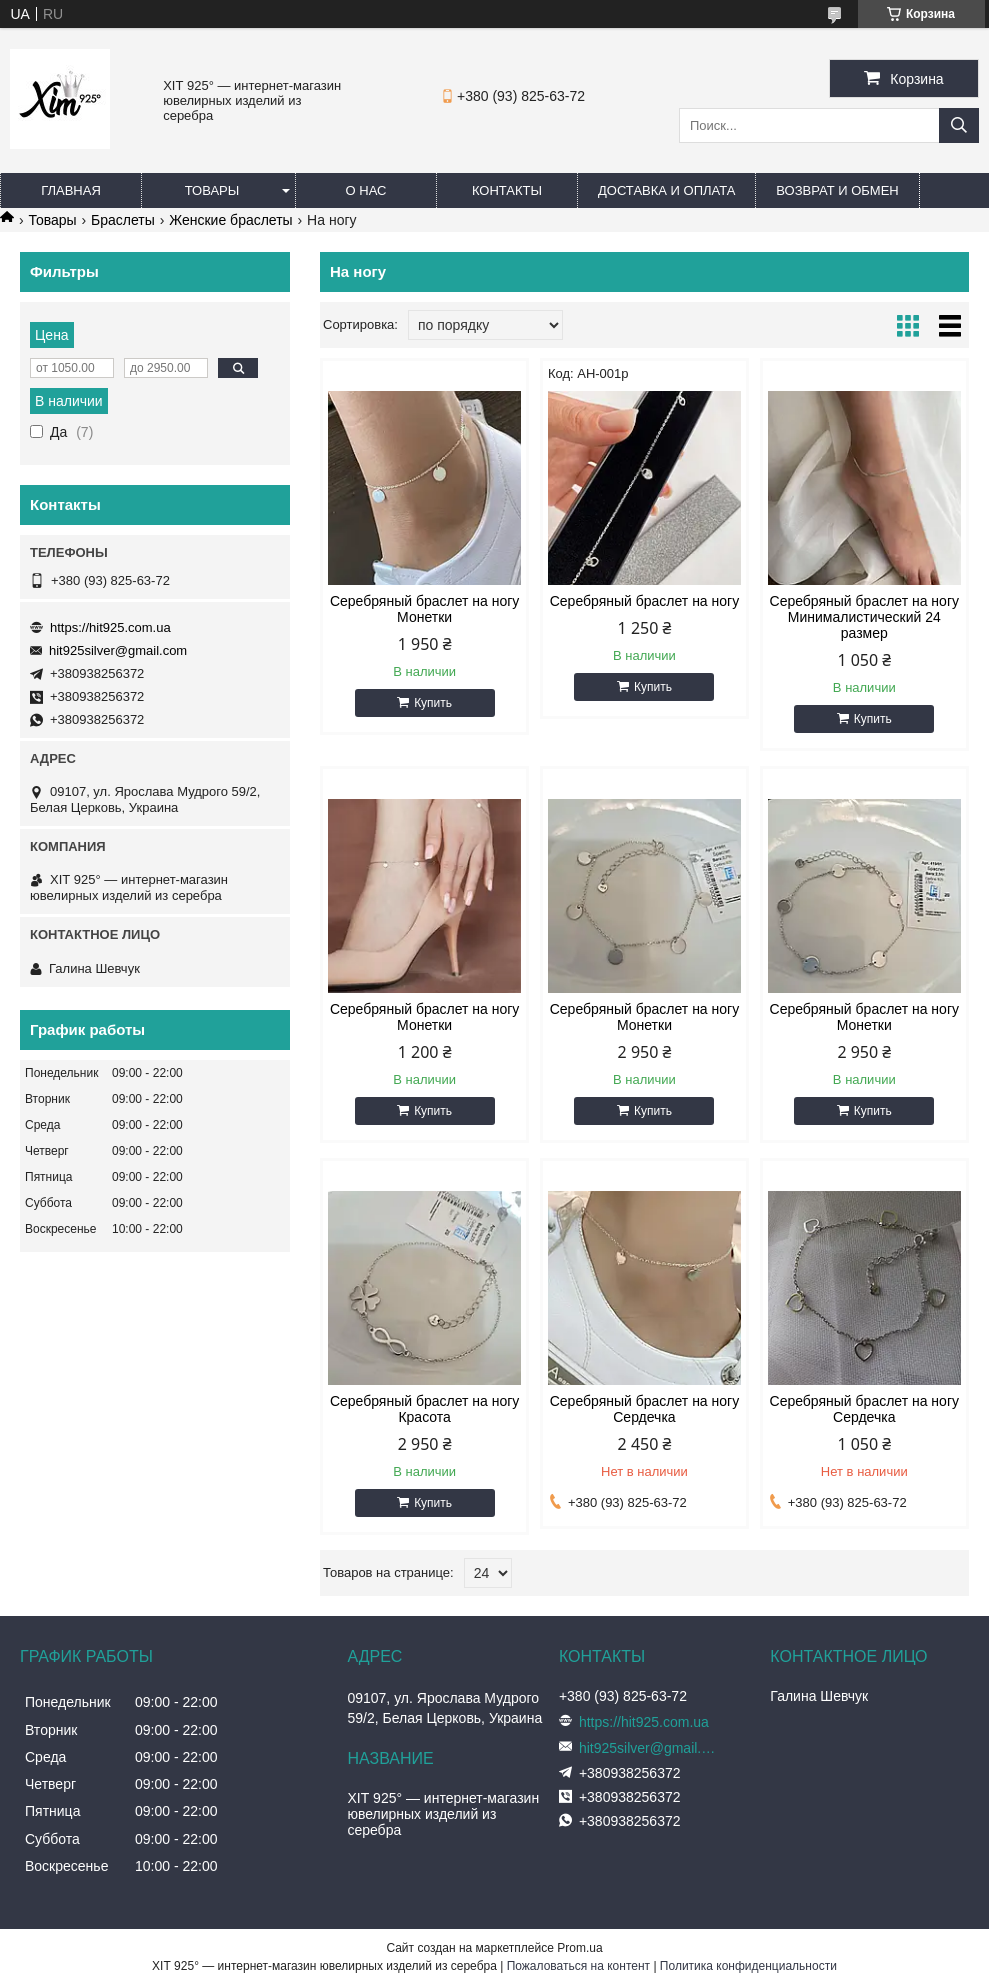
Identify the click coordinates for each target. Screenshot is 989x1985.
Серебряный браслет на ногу (644, 601)
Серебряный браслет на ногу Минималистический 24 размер (864, 617)
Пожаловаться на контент (578, 1966)
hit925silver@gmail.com (118, 650)
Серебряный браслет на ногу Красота (424, 1409)
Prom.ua (579, 1948)
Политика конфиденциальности (748, 1966)
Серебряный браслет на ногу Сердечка (644, 1409)
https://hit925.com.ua (110, 627)
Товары (212, 190)
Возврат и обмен (837, 190)
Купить (433, 703)
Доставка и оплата (666, 190)
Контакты (507, 190)
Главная (71, 190)
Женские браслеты (230, 220)
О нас (366, 190)
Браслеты (123, 220)
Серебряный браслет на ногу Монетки (424, 609)
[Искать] (959, 125)
